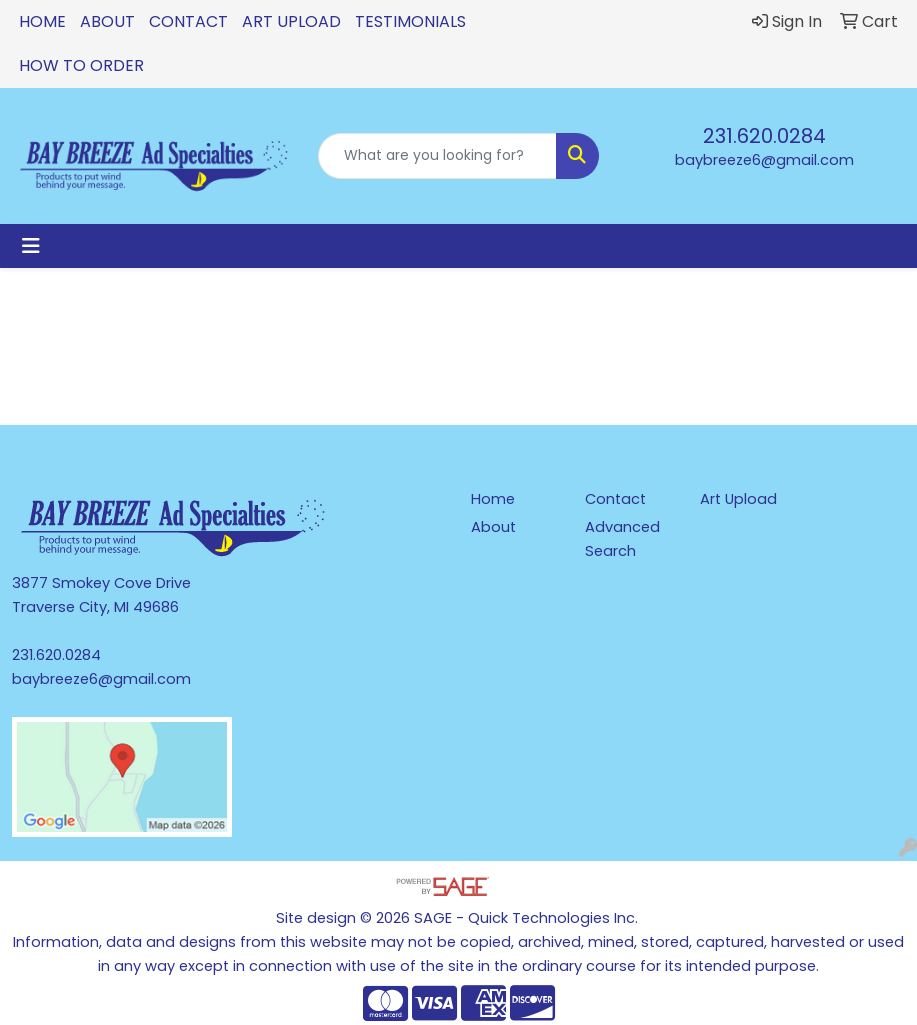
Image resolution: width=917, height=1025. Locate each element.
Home (42, 21)
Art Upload (291, 21)
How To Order (81, 65)
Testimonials (410, 21)
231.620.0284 (764, 136)
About (107, 21)
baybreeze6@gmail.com (764, 160)
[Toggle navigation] (31, 246)
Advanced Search (622, 539)
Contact (188, 21)
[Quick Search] (438, 156)
